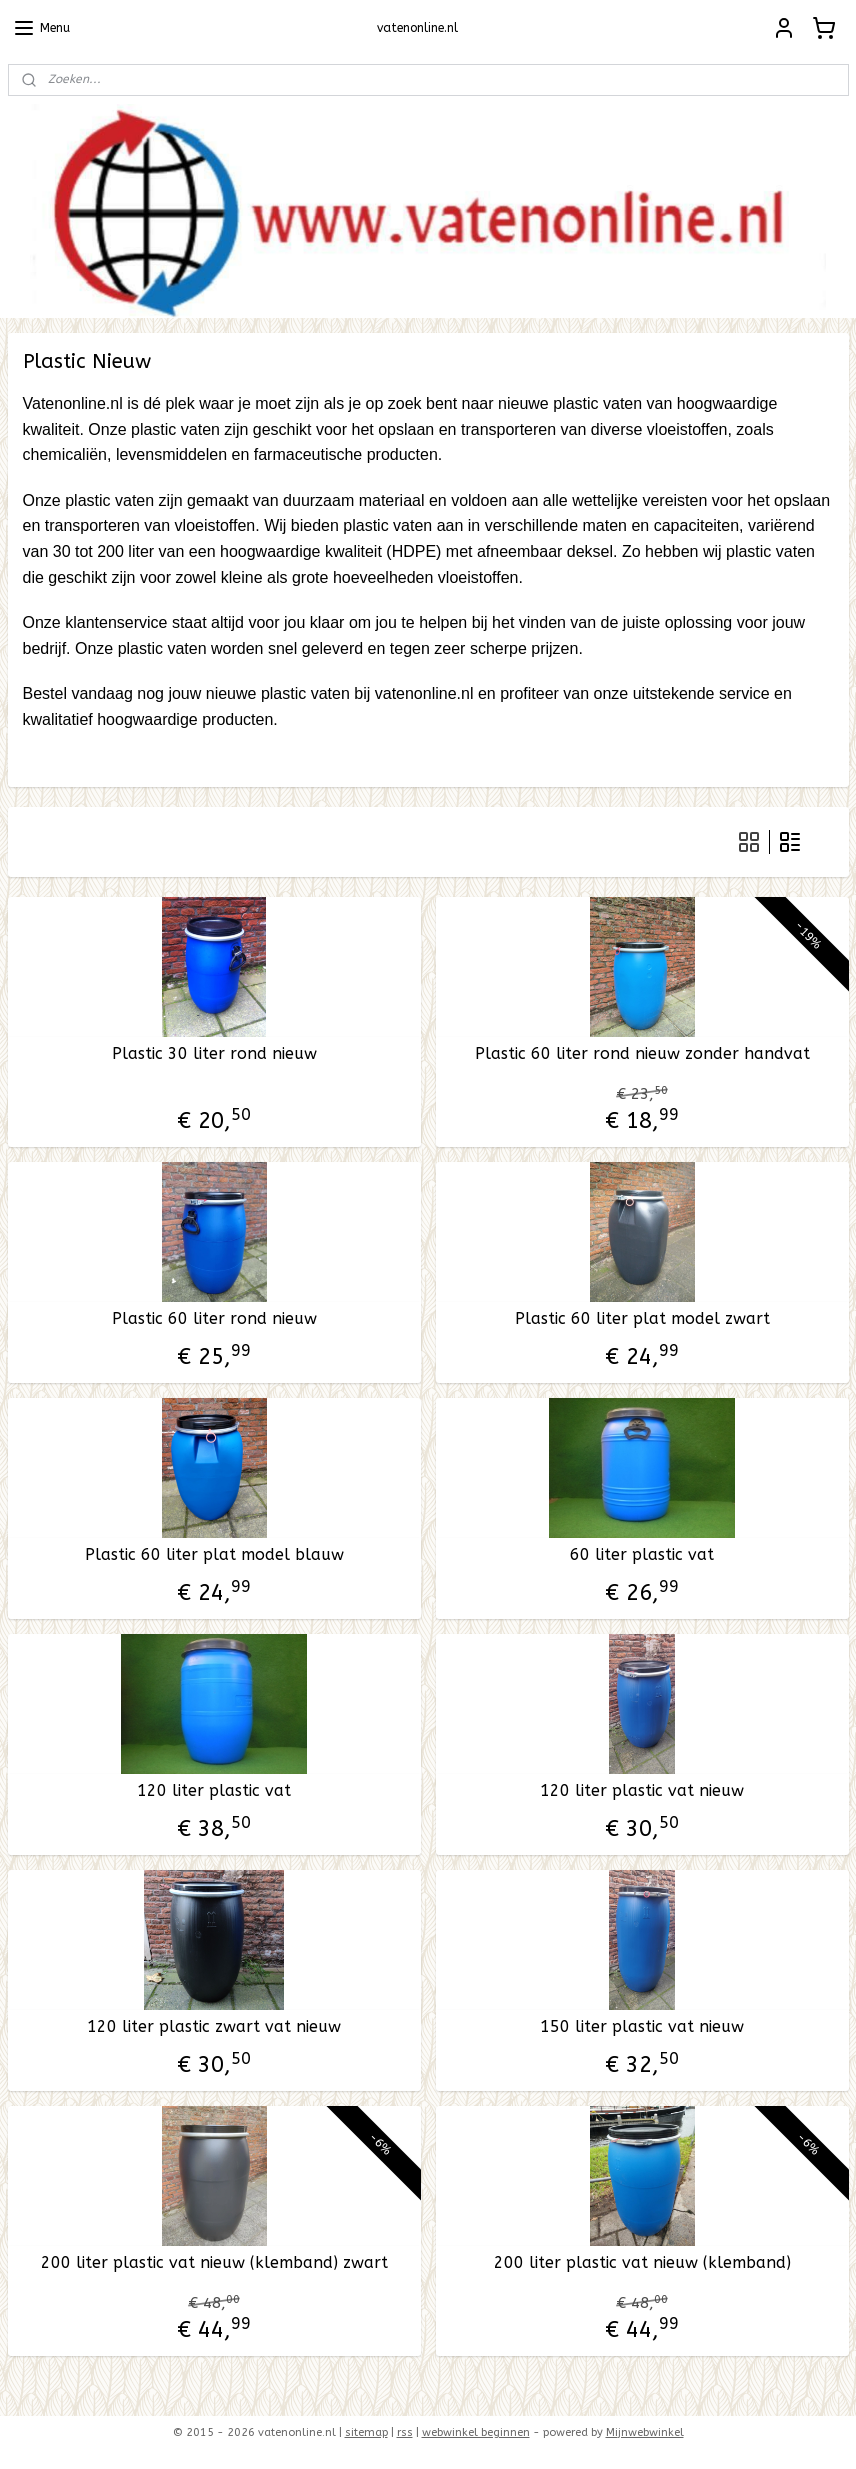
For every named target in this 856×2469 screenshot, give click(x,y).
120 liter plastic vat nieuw (642, 1790)
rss (405, 2432)
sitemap (366, 2432)
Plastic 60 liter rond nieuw (214, 1318)
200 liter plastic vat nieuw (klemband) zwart (214, 2262)
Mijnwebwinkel (645, 2432)
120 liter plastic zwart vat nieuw (214, 2026)
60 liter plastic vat (642, 1554)
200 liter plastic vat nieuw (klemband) (642, 2262)
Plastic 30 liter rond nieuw (214, 1053)
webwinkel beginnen (476, 2432)
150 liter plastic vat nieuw (642, 2026)
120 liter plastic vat (214, 1790)
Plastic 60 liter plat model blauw (214, 1554)
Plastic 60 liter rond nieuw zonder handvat (642, 1053)
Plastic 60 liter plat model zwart (642, 1318)
